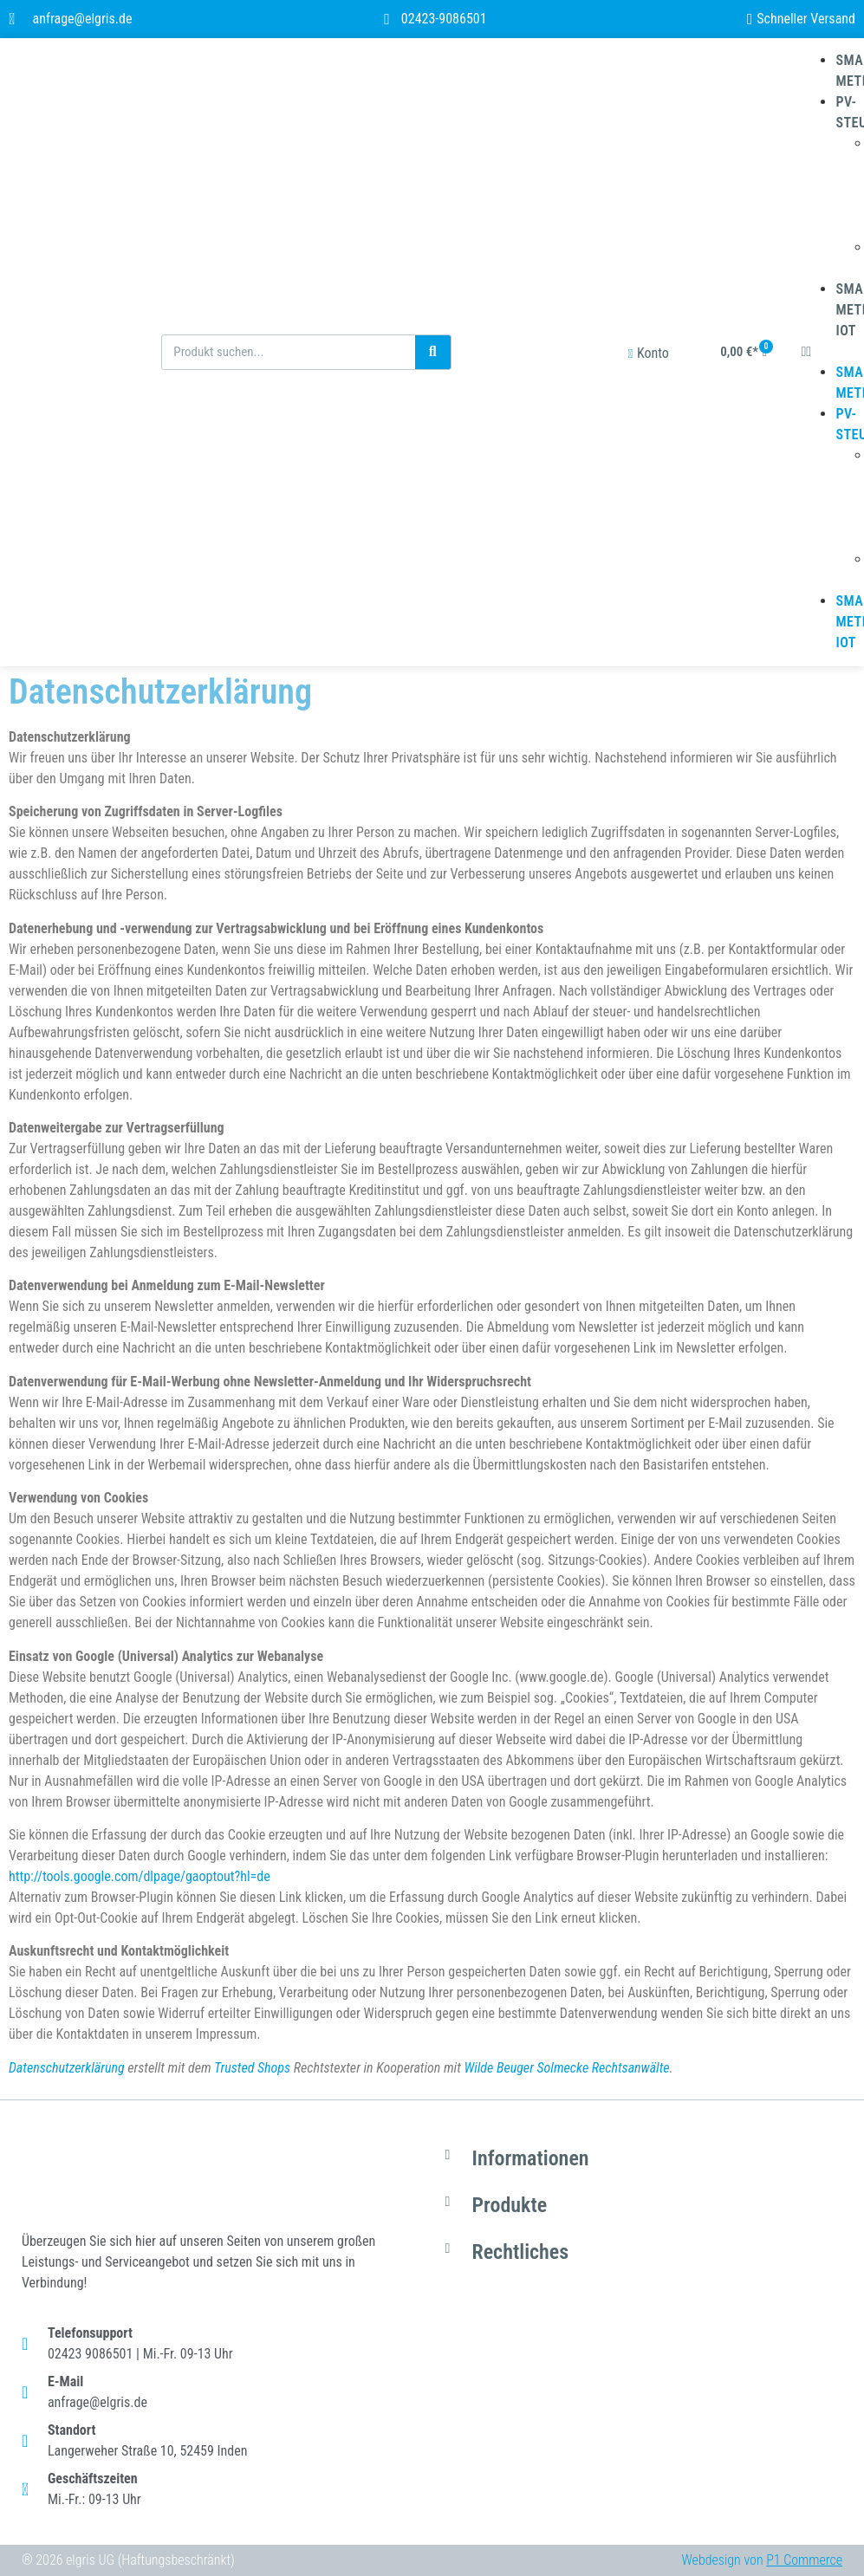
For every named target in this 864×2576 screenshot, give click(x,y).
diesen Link (270, 1897)
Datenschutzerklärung (67, 2068)
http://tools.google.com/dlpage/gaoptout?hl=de (139, 1876)
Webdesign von (761, 2560)
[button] (825, 351)
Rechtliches (520, 2252)
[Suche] (433, 352)
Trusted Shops (252, 2068)
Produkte (510, 2205)
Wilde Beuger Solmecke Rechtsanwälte (566, 2068)
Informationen (530, 2158)
